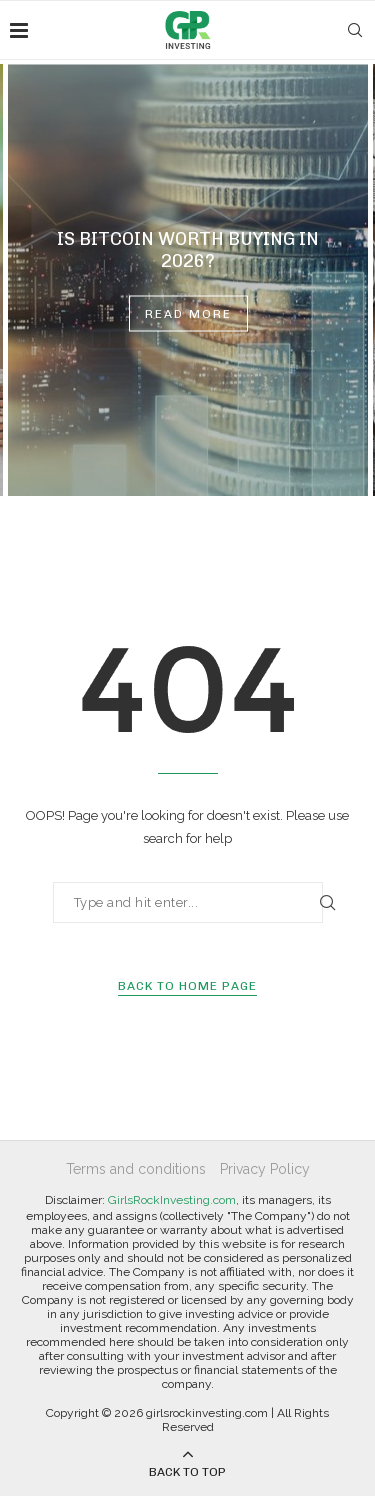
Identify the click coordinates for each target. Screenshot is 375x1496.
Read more (188, 314)
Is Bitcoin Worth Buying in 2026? (188, 250)
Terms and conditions (136, 1169)
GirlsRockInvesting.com (172, 1200)
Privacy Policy (265, 1169)
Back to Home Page (187, 986)
